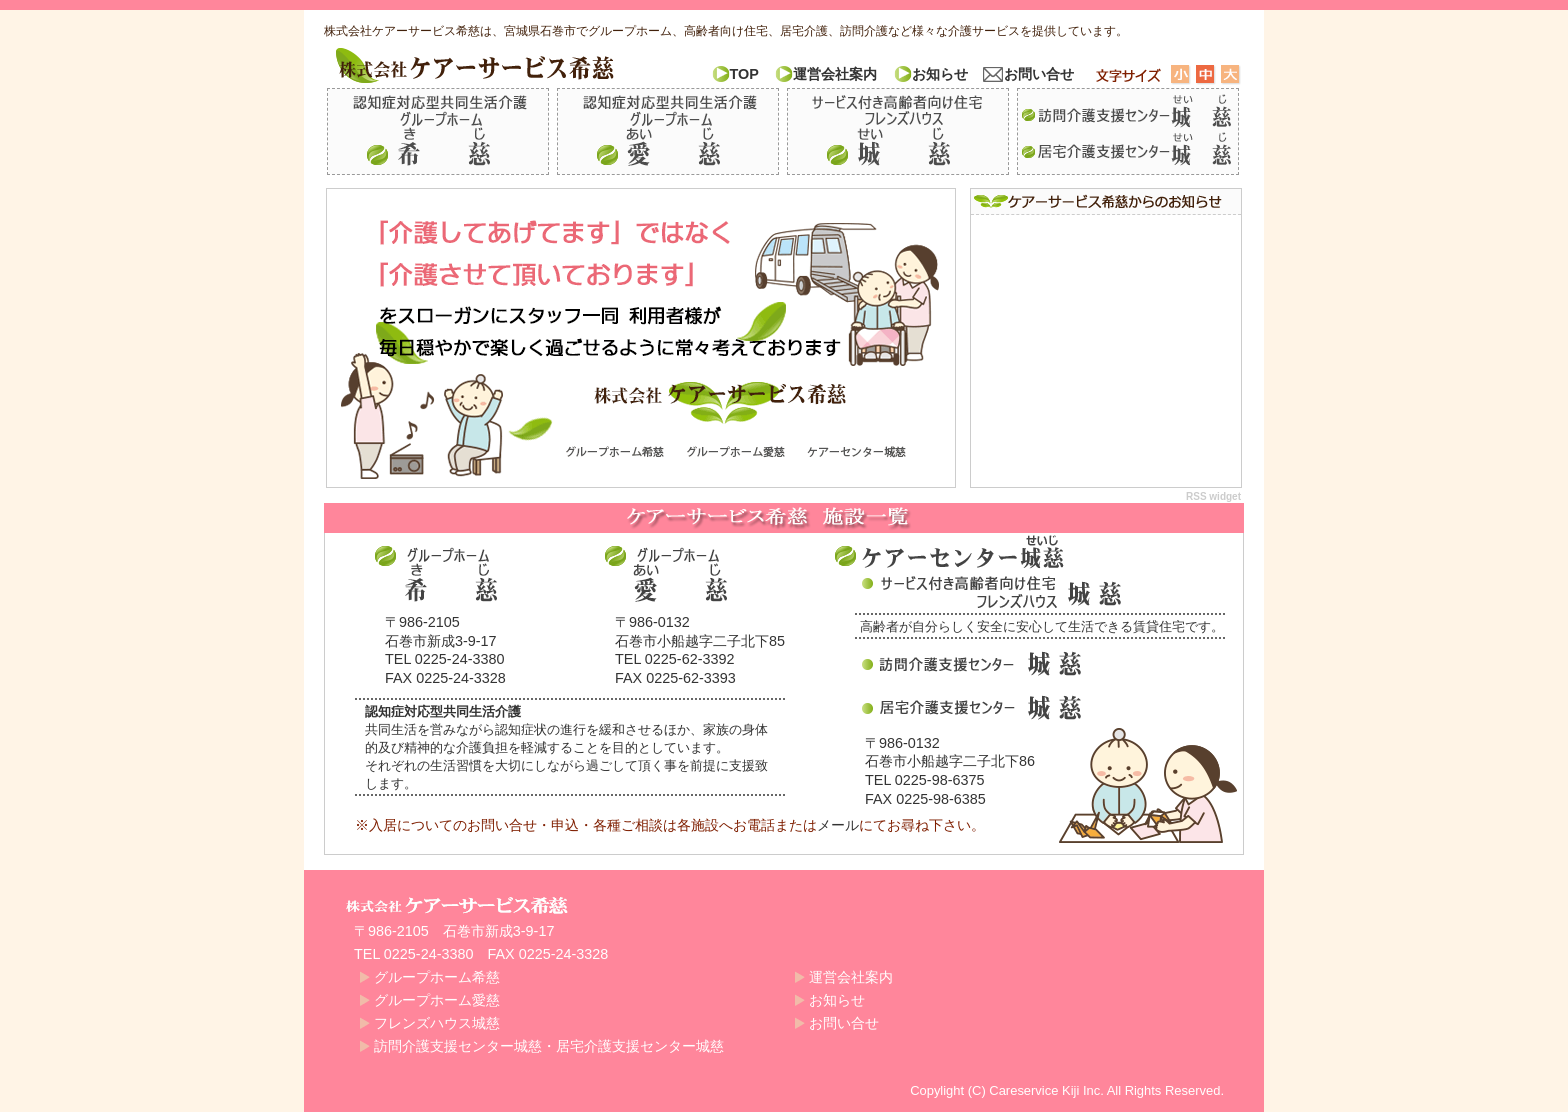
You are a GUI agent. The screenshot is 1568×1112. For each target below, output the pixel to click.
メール (838, 825)
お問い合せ (1039, 74)
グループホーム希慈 (438, 131)
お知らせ (940, 74)
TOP (744, 74)
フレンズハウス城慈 (898, 131)
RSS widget (1213, 496)
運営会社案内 (835, 74)
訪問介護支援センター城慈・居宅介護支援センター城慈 (1128, 131)
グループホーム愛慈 (668, 131)
